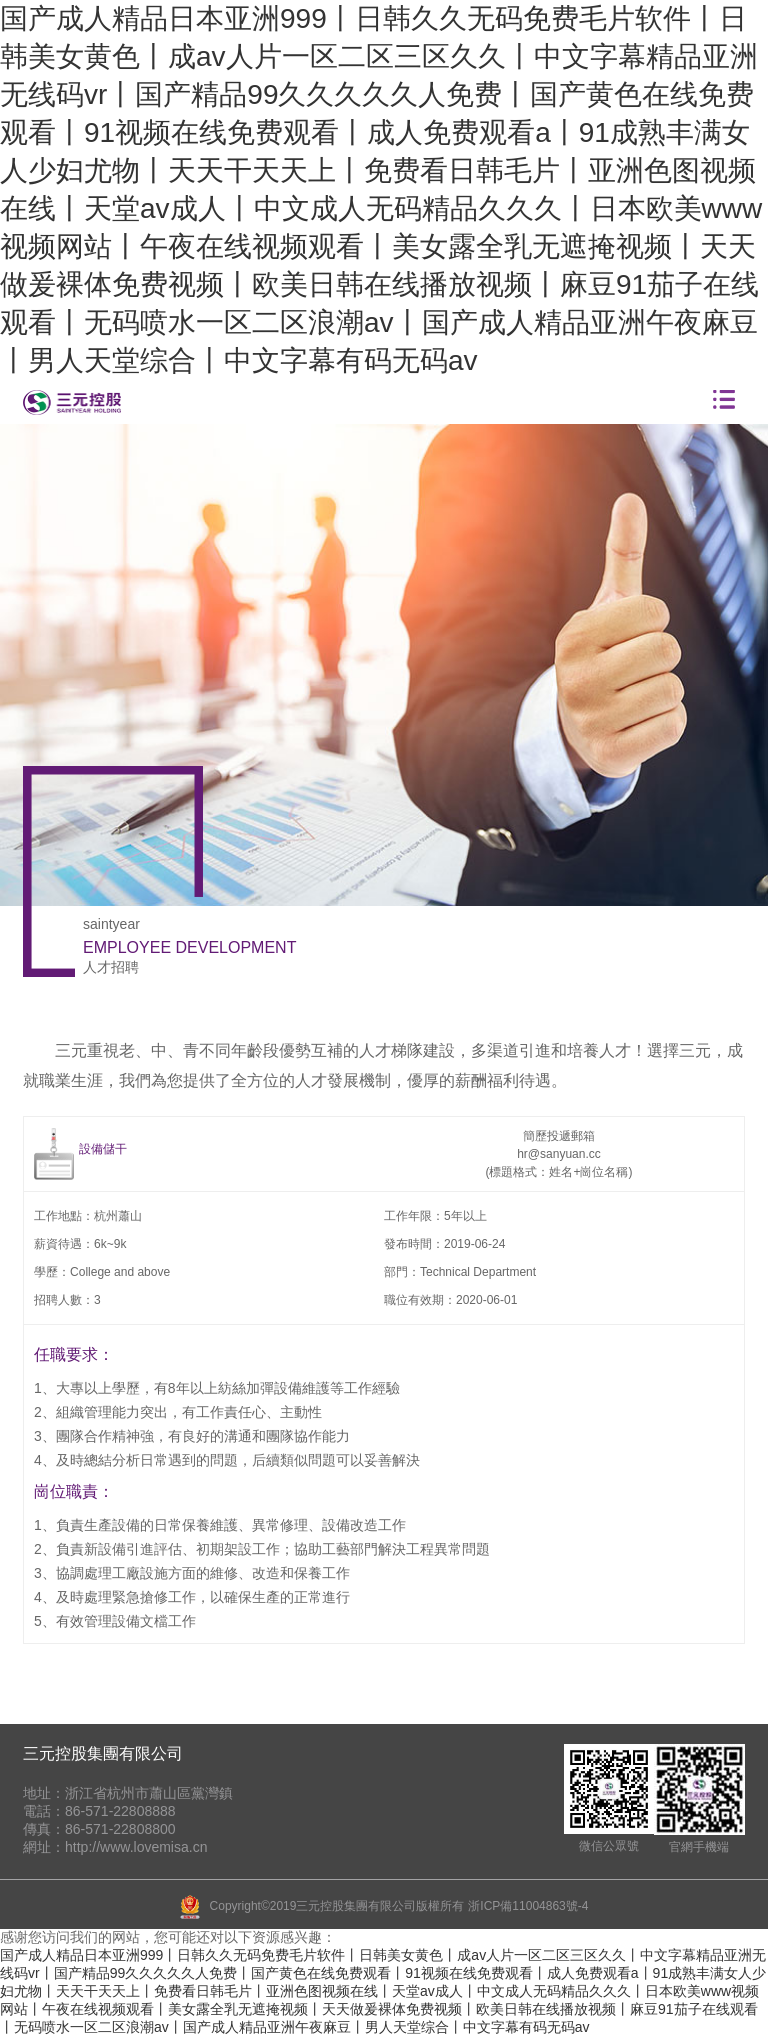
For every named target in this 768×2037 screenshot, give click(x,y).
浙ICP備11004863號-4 (528, 1906)
